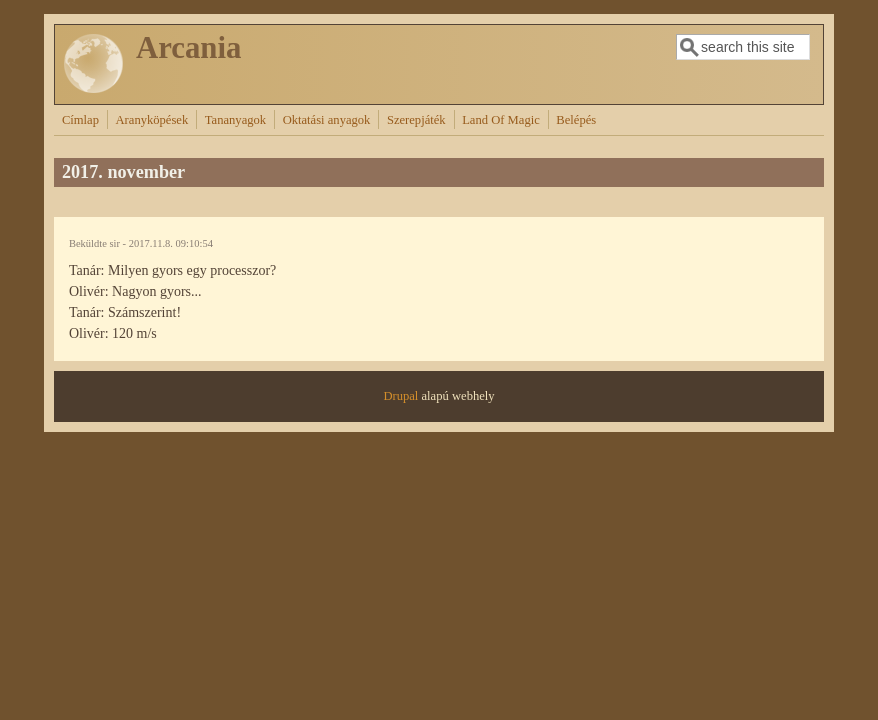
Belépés (576, 120)
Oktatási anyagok (327, 120)
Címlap (80, 120)
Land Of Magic (501, 120)
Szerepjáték (416, 120)
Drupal (400, 396)
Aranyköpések (152, 120)
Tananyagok (235, 120)
